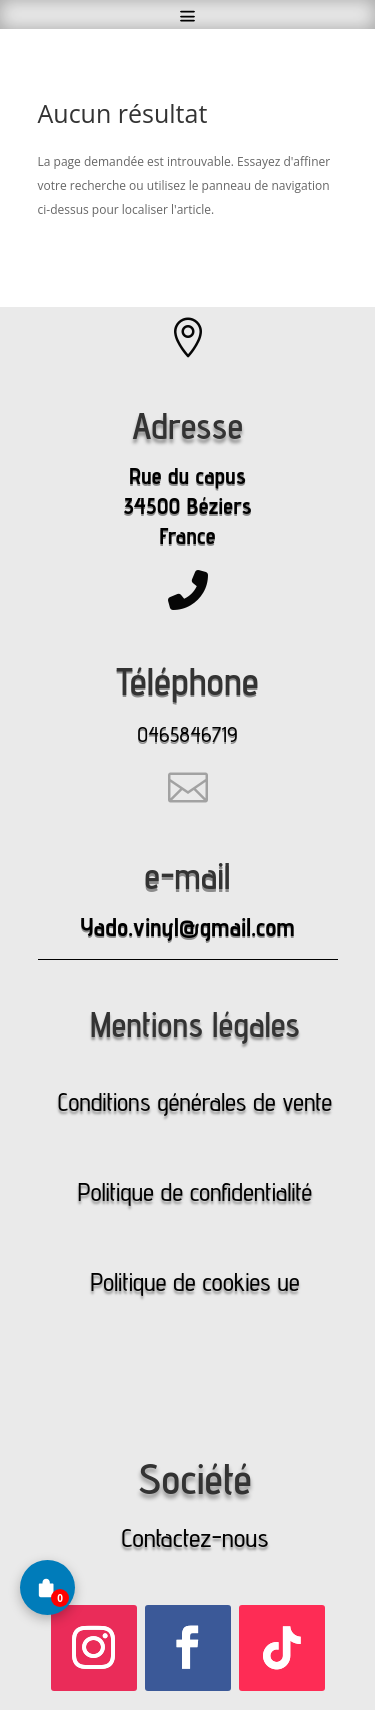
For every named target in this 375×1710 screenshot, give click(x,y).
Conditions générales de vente (195, 1102)
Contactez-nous (194, 1537)
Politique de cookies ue (194, 1282)
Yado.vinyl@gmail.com (187, 927)
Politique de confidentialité (195, 1192)
